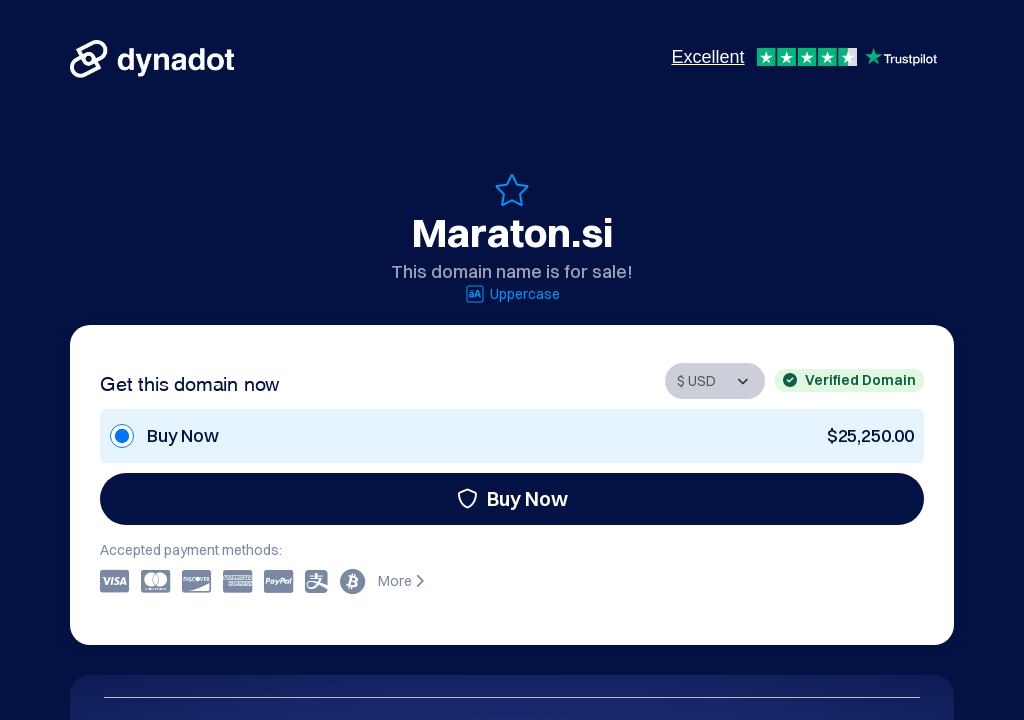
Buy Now (512, 498)
